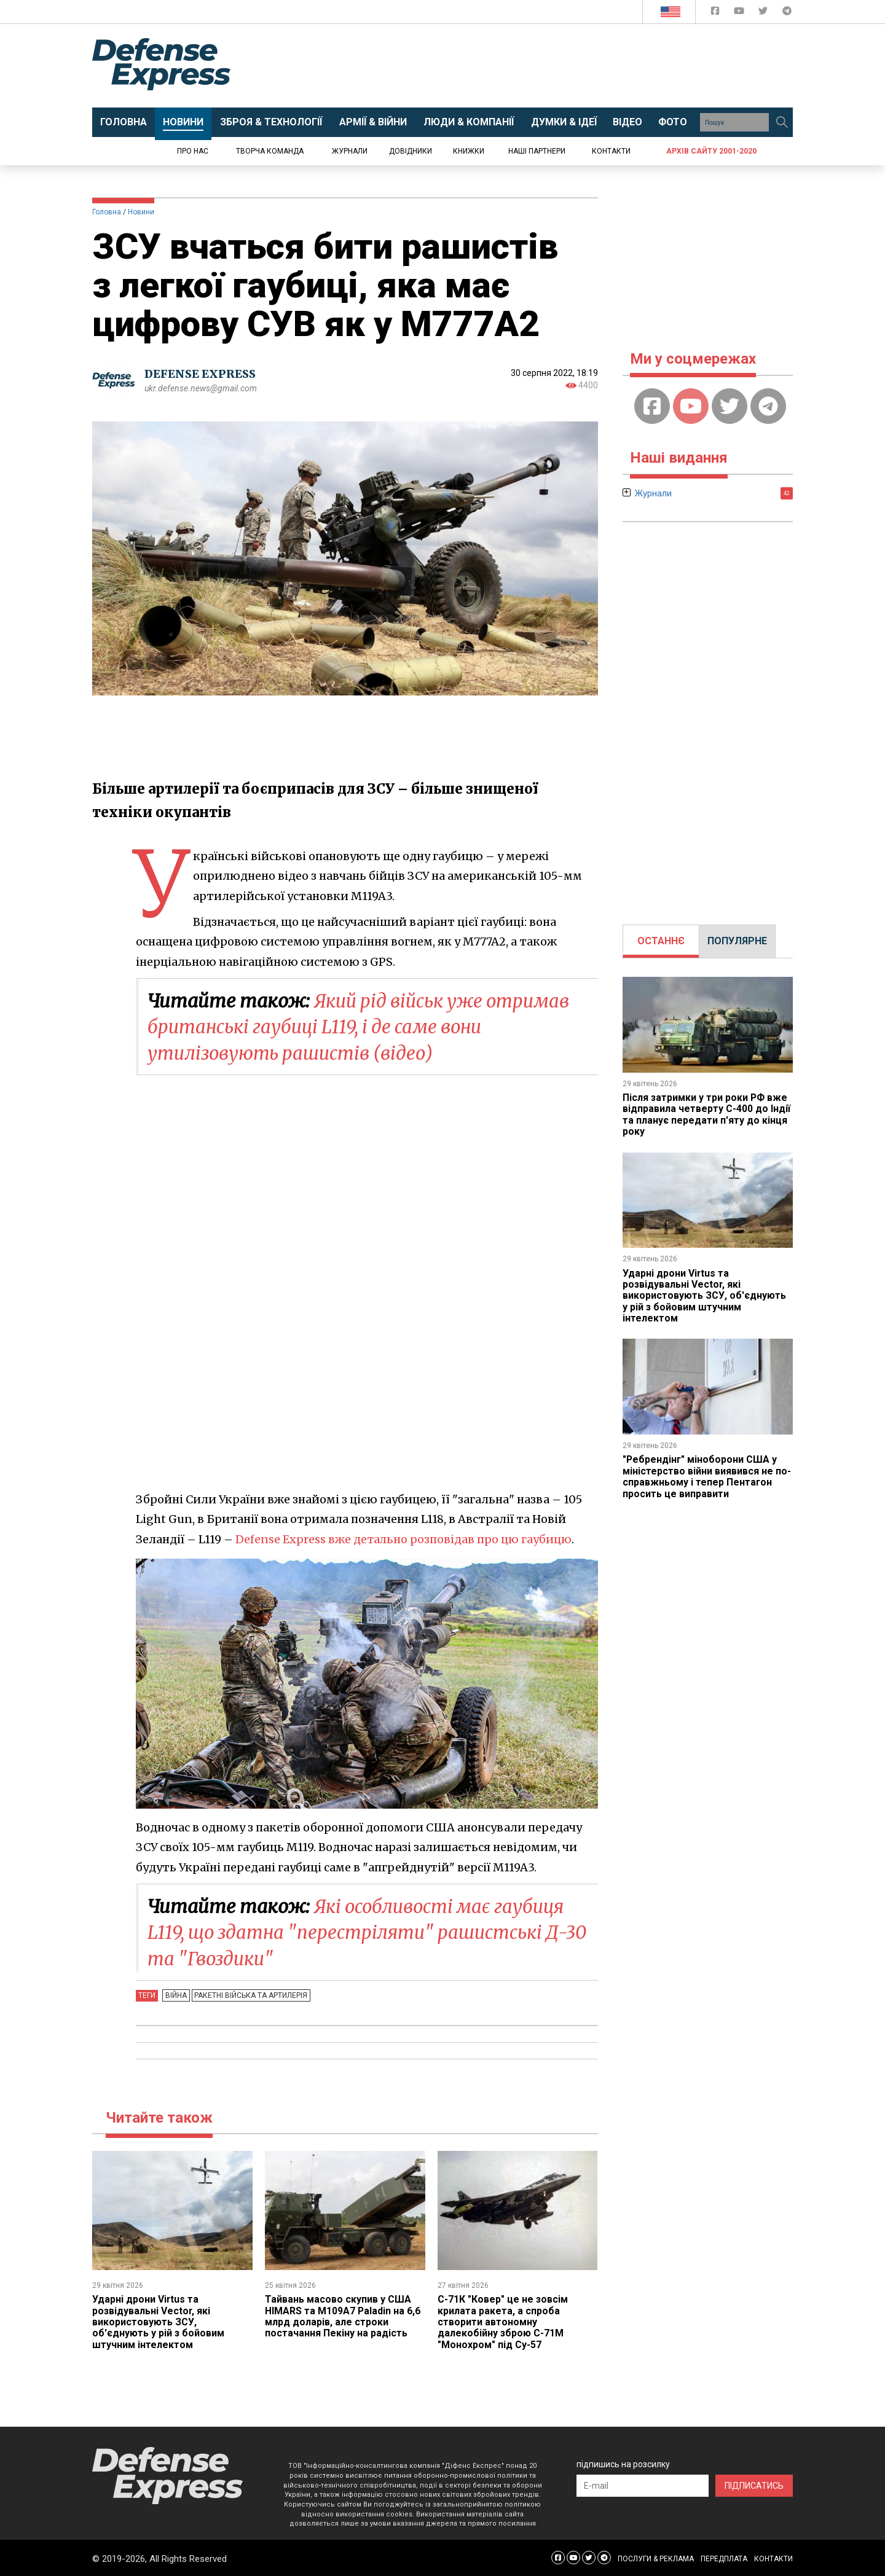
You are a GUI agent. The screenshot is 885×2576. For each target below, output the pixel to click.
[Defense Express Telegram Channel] (787, 13)
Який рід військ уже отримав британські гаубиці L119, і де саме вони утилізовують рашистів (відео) (364, 1026)
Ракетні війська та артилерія (249, 1994)
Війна (175, 1994)
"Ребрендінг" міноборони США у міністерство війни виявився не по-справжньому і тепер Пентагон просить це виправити (707, 1476)
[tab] (661, 941)
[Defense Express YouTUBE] (740, 13)
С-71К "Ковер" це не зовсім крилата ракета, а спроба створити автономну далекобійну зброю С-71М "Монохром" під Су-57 (503, 2321)
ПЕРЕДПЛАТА (724, 2557)
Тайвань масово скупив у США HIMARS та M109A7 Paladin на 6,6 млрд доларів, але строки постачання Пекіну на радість (343, 2315)
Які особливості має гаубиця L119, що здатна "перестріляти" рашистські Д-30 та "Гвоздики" (360, 1931)
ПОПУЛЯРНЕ (737, 941)
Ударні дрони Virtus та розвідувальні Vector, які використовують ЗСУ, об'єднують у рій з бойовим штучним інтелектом (158, 2321)
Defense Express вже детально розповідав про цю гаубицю (404, 1539)
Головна (106, 212)
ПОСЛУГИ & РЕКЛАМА (656, 2557)
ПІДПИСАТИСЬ (754, 2485)
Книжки (468, 151)
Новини (141, 212)
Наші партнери (536, 151)
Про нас (192, 151)
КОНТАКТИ (773, 2557)
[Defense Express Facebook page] (716, 13)
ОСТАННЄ (661, 941)
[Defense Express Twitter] (764, 13)
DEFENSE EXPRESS (200, 374)
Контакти (611, 151)
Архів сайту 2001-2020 (711, 151)
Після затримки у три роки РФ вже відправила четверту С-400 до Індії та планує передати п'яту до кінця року (706, 1114)
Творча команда (270, 151)
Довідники (410, 151)
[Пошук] (782, 122)
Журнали (350, 151)
